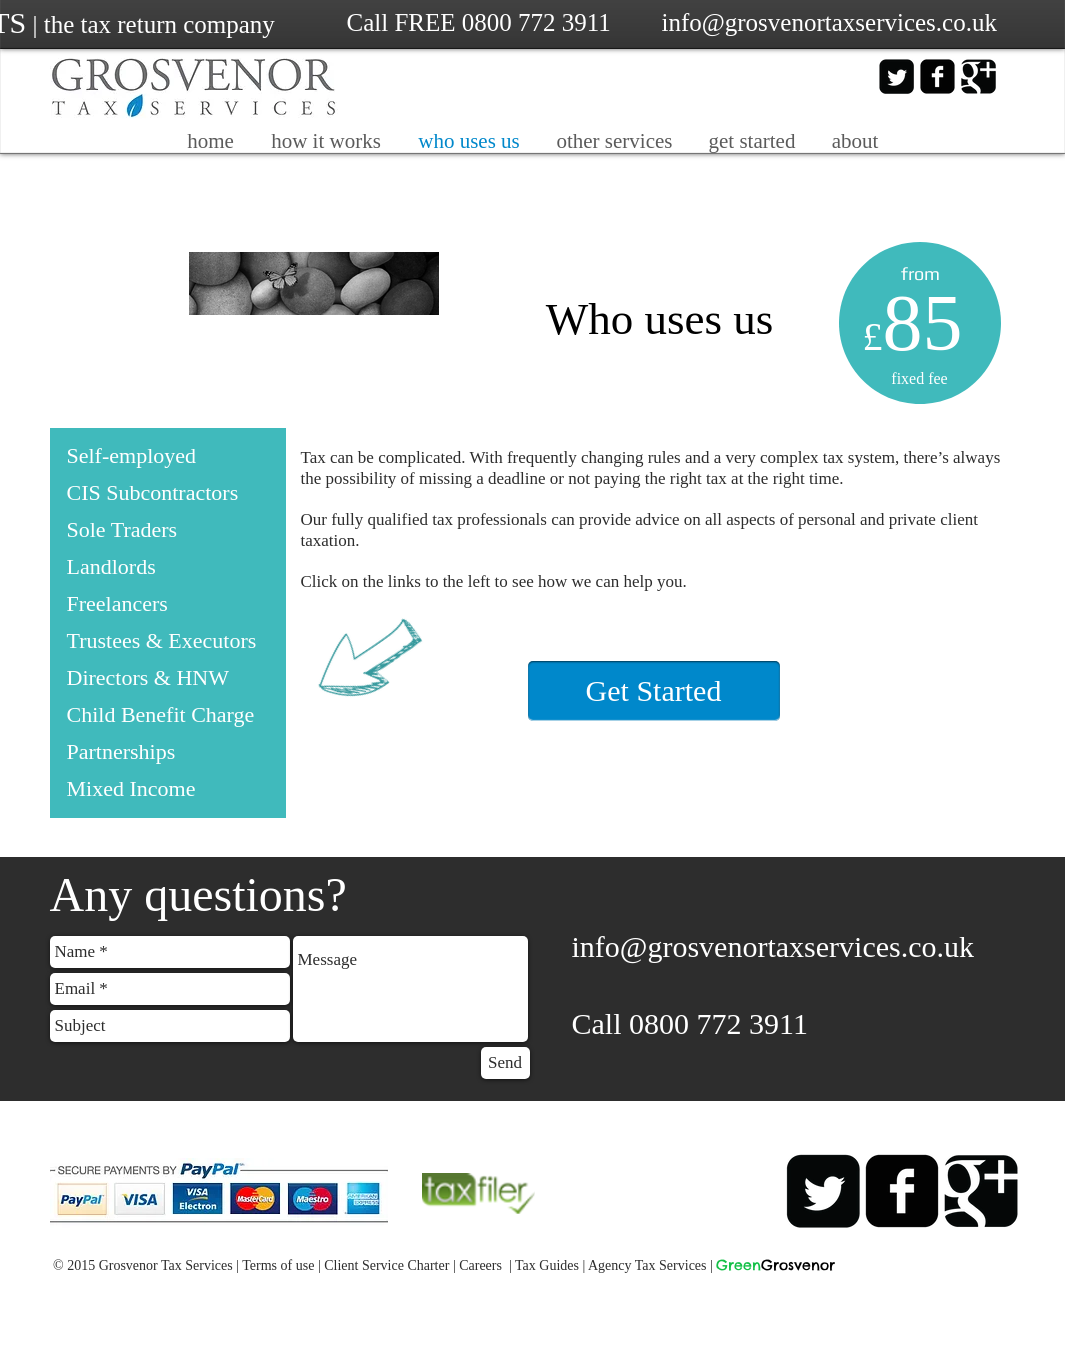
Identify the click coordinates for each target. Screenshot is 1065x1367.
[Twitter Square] (896, 76)
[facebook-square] (937, 76)
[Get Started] (654, 691)
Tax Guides (547, 1265)
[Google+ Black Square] (978, 76)
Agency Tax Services (647, 1265)
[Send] (505, 1063)
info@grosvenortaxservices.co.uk (773, 946)
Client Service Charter (386, 1265)
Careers (480, 1265)
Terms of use (278, 1265)
